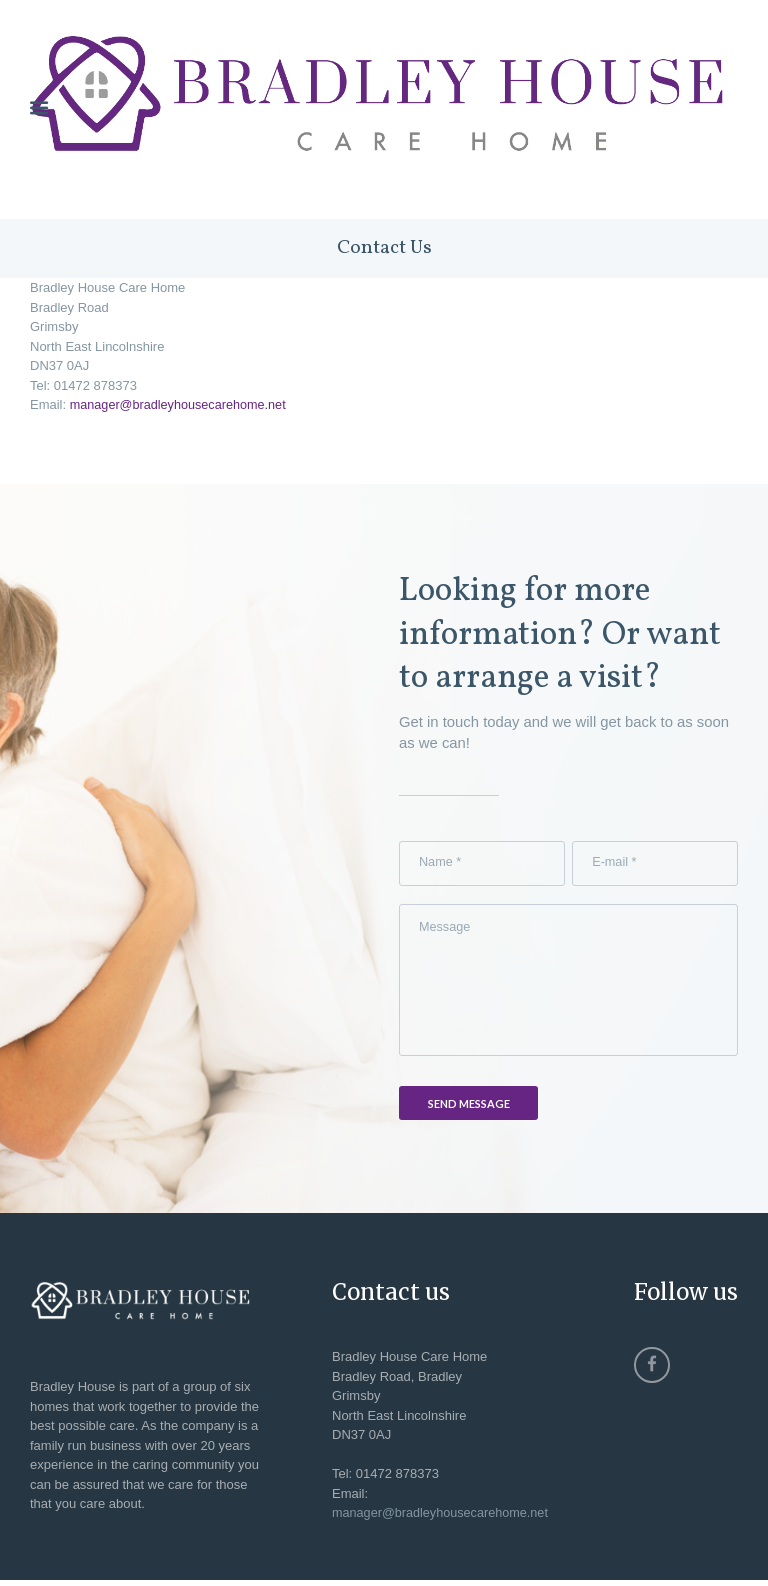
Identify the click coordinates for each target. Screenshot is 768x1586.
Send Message (469, 1109)
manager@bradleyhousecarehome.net (181, 405)
